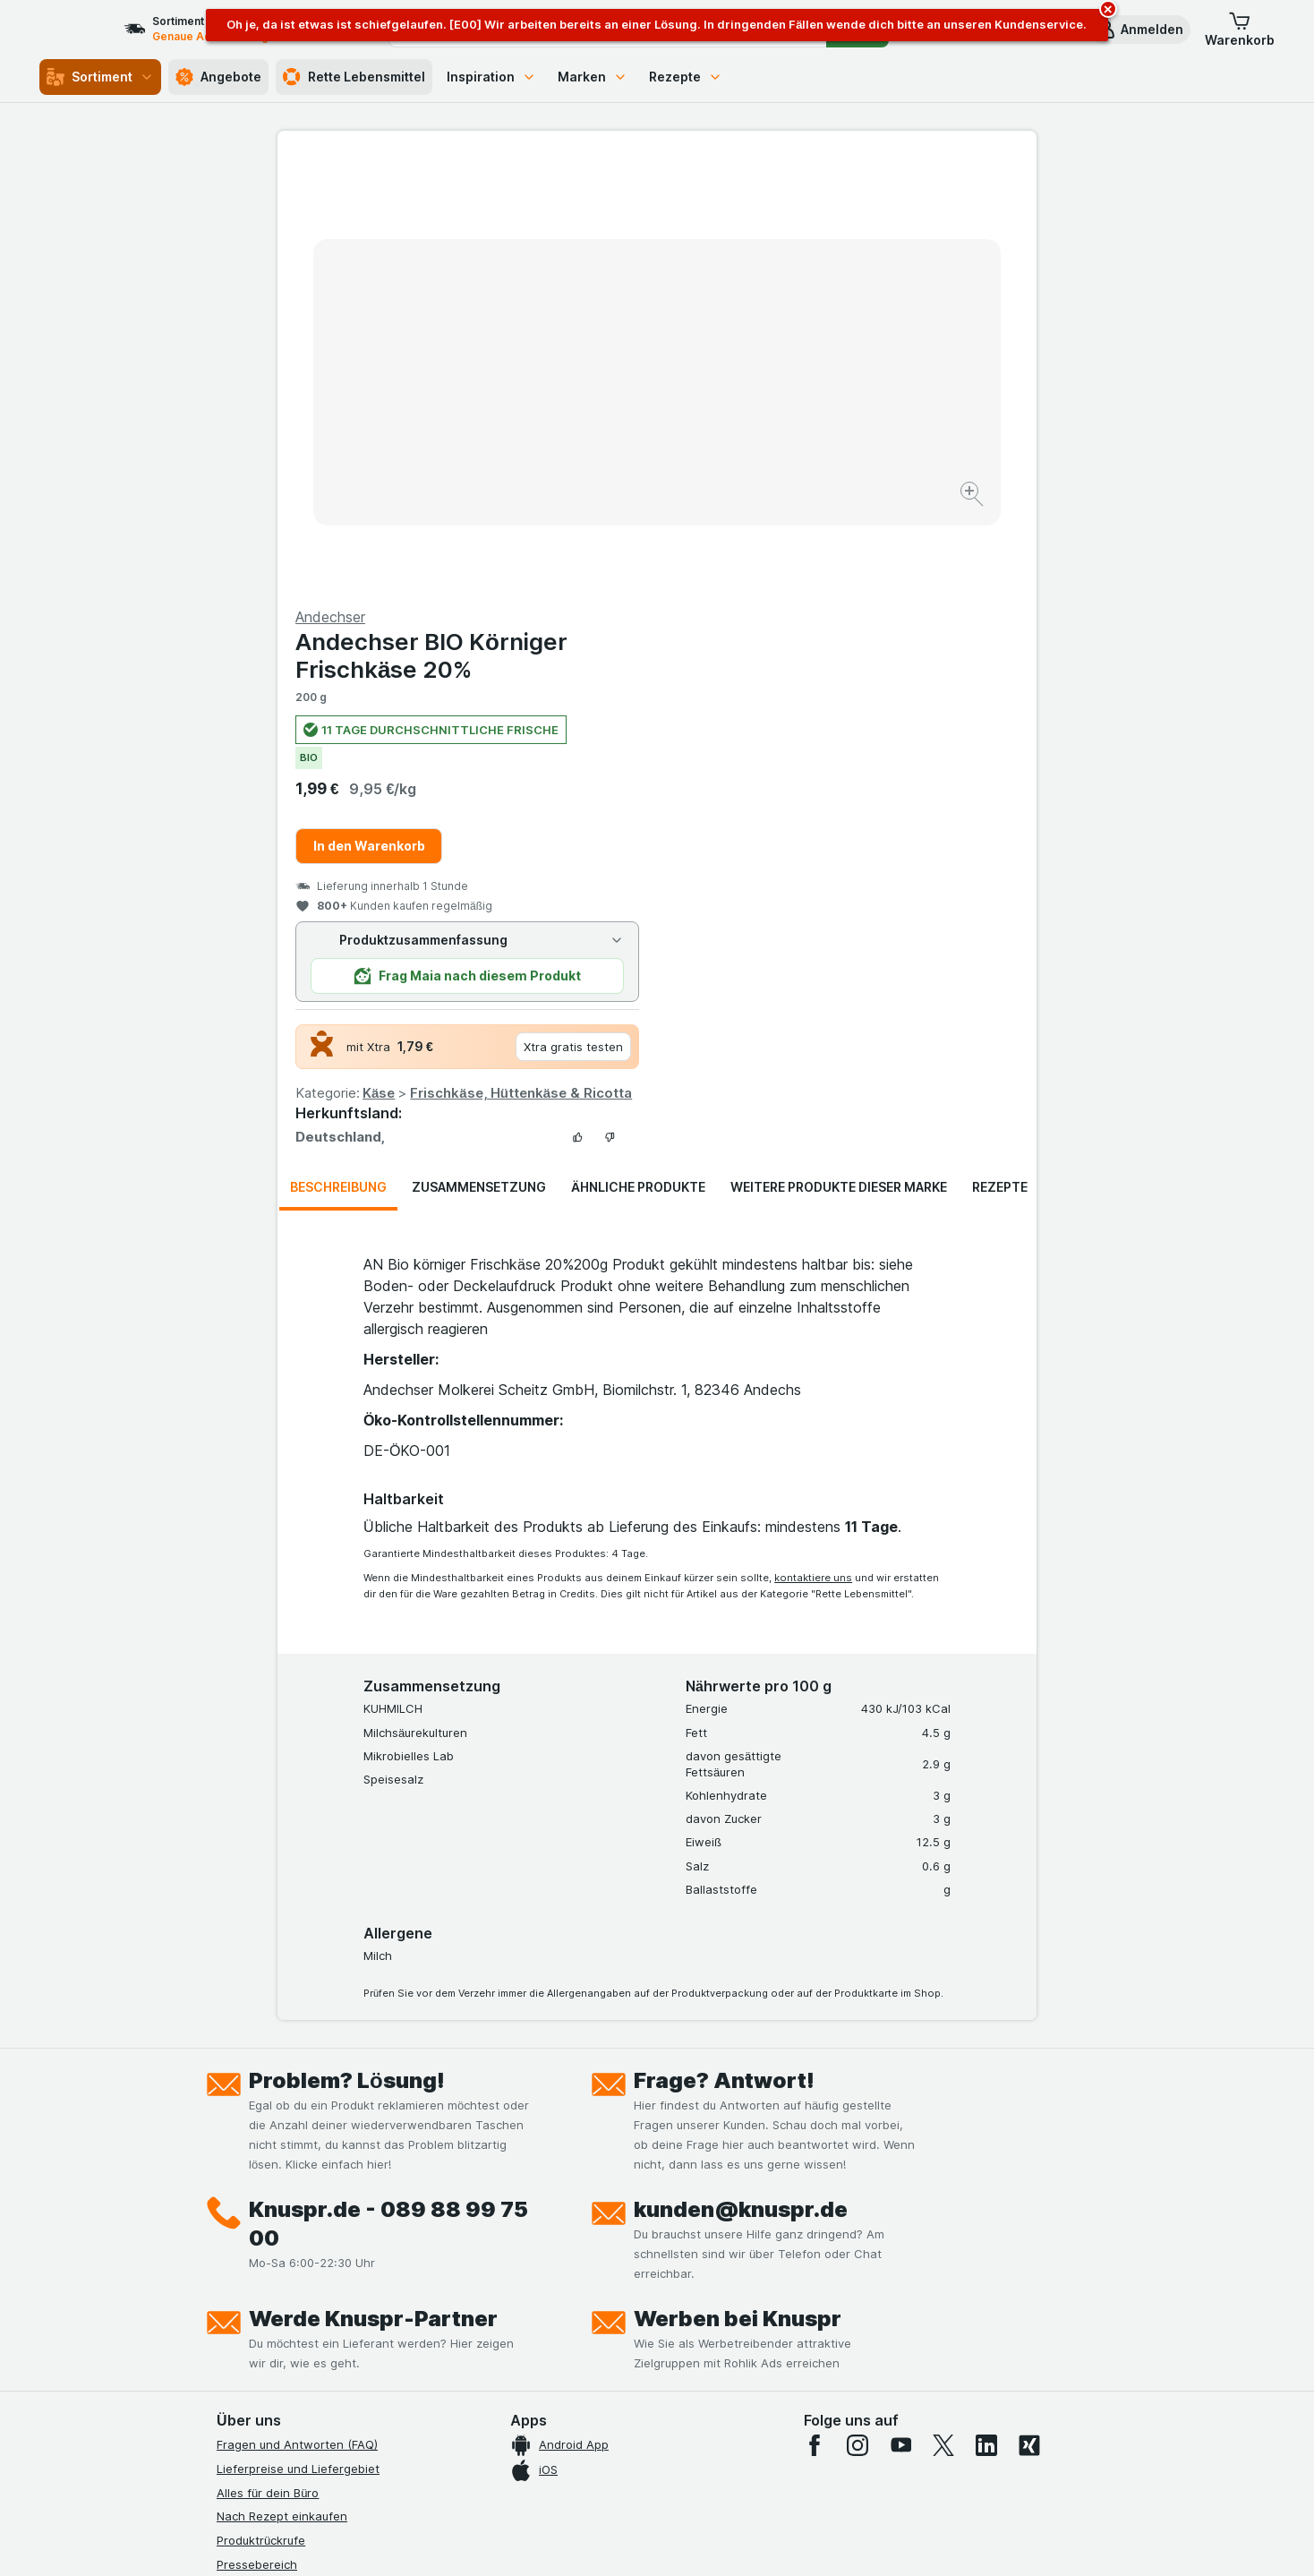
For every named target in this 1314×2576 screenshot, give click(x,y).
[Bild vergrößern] (594, 439)
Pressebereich (257, 2134)
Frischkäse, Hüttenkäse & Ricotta (900, 662)
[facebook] (814, 2014)
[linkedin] (986, 2014)
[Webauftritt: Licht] (647, 2540)
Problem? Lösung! (347, 1650)
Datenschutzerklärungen (285, 2205)
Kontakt (238, 2158)
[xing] (1029, 2014)
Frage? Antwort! (724, 1650)
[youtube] (900, 2014)
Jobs (230, 2181)
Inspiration (491, 76)
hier (516, 2422)
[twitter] (943, 2014)
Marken (592, 76)
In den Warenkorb (749, 415)
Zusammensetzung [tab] (479, 756)
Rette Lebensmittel (354, 77)
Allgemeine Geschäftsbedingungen (315, 2229)
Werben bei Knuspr (737, 1888)
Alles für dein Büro (268, 2062)
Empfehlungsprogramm (281, 2325)
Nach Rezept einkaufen (282, 2085)
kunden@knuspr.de (741, 1779)
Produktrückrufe (261, 2109)
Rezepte (685, 76)
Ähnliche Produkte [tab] (638, 756)
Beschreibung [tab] (338, 756)
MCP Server (250, 2349)
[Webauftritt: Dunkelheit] (738, 2540)
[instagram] (857, 2014)
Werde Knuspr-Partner (373, 1888)
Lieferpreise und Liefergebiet (298, 2038)
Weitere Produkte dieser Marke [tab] (838, 756)
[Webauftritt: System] (567, 2540)
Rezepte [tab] (1000, 756)
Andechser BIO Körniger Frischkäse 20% (811, 224)
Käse (758, 662)
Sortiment (100, 77)
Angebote (218, 77)
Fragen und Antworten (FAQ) (297, 2014)
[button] (1139, 29)
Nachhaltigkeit (257, 2301)
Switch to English (691, 2467)
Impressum (247, 2254)
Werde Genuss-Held (272, 2277)
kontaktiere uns (813, 1147)
